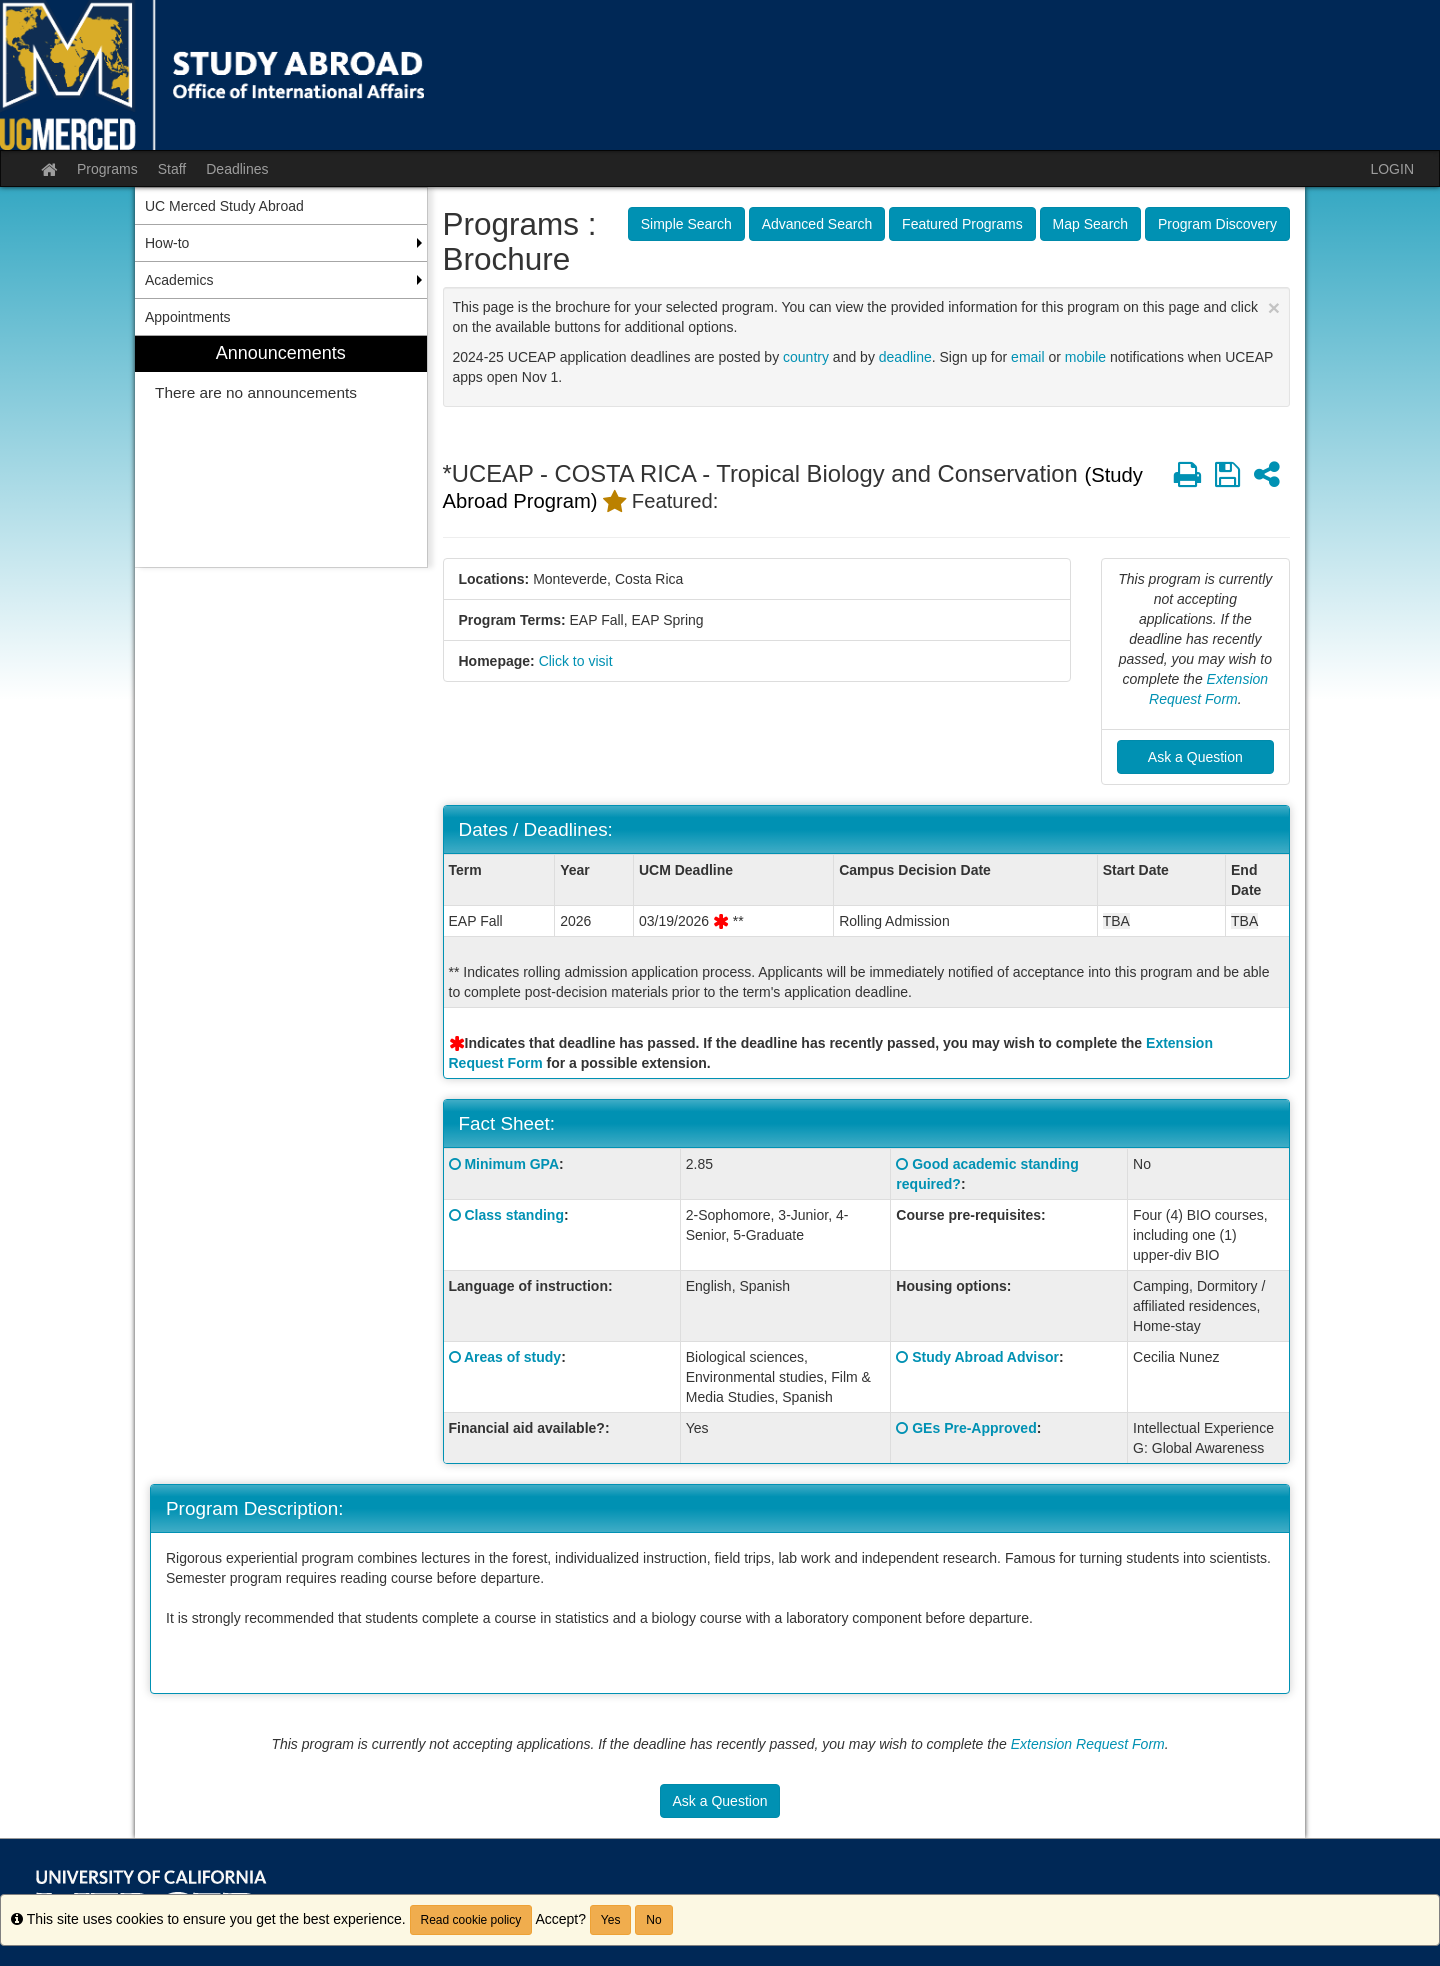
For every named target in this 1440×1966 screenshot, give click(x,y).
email (1027, 357)
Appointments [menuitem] (188, 317)
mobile (1085, 357)
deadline (905, 357)
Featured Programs (962, 224)
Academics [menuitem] (179, 280)
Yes (611, 1920)
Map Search (1090, 224)
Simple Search (686, 224)
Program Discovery (1217, 224)
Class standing (514, 1215)
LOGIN (1392, 169)
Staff (172, 169)
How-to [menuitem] (167, 243)
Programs (107, 169)
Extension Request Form (1088, 1744)
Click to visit (576, 661)
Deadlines (237, 169)
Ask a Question (1195, 757)
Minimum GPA (511, 1164)
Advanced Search (817, 224)
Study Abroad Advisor (985, 1357)
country (806, 357)
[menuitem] (281, 451)
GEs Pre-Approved (974, 1428)
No (653, 1920)
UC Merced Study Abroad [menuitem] (224, 206)
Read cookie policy (471, 1920)
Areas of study (512, 1357)
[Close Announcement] (1274, 307)
